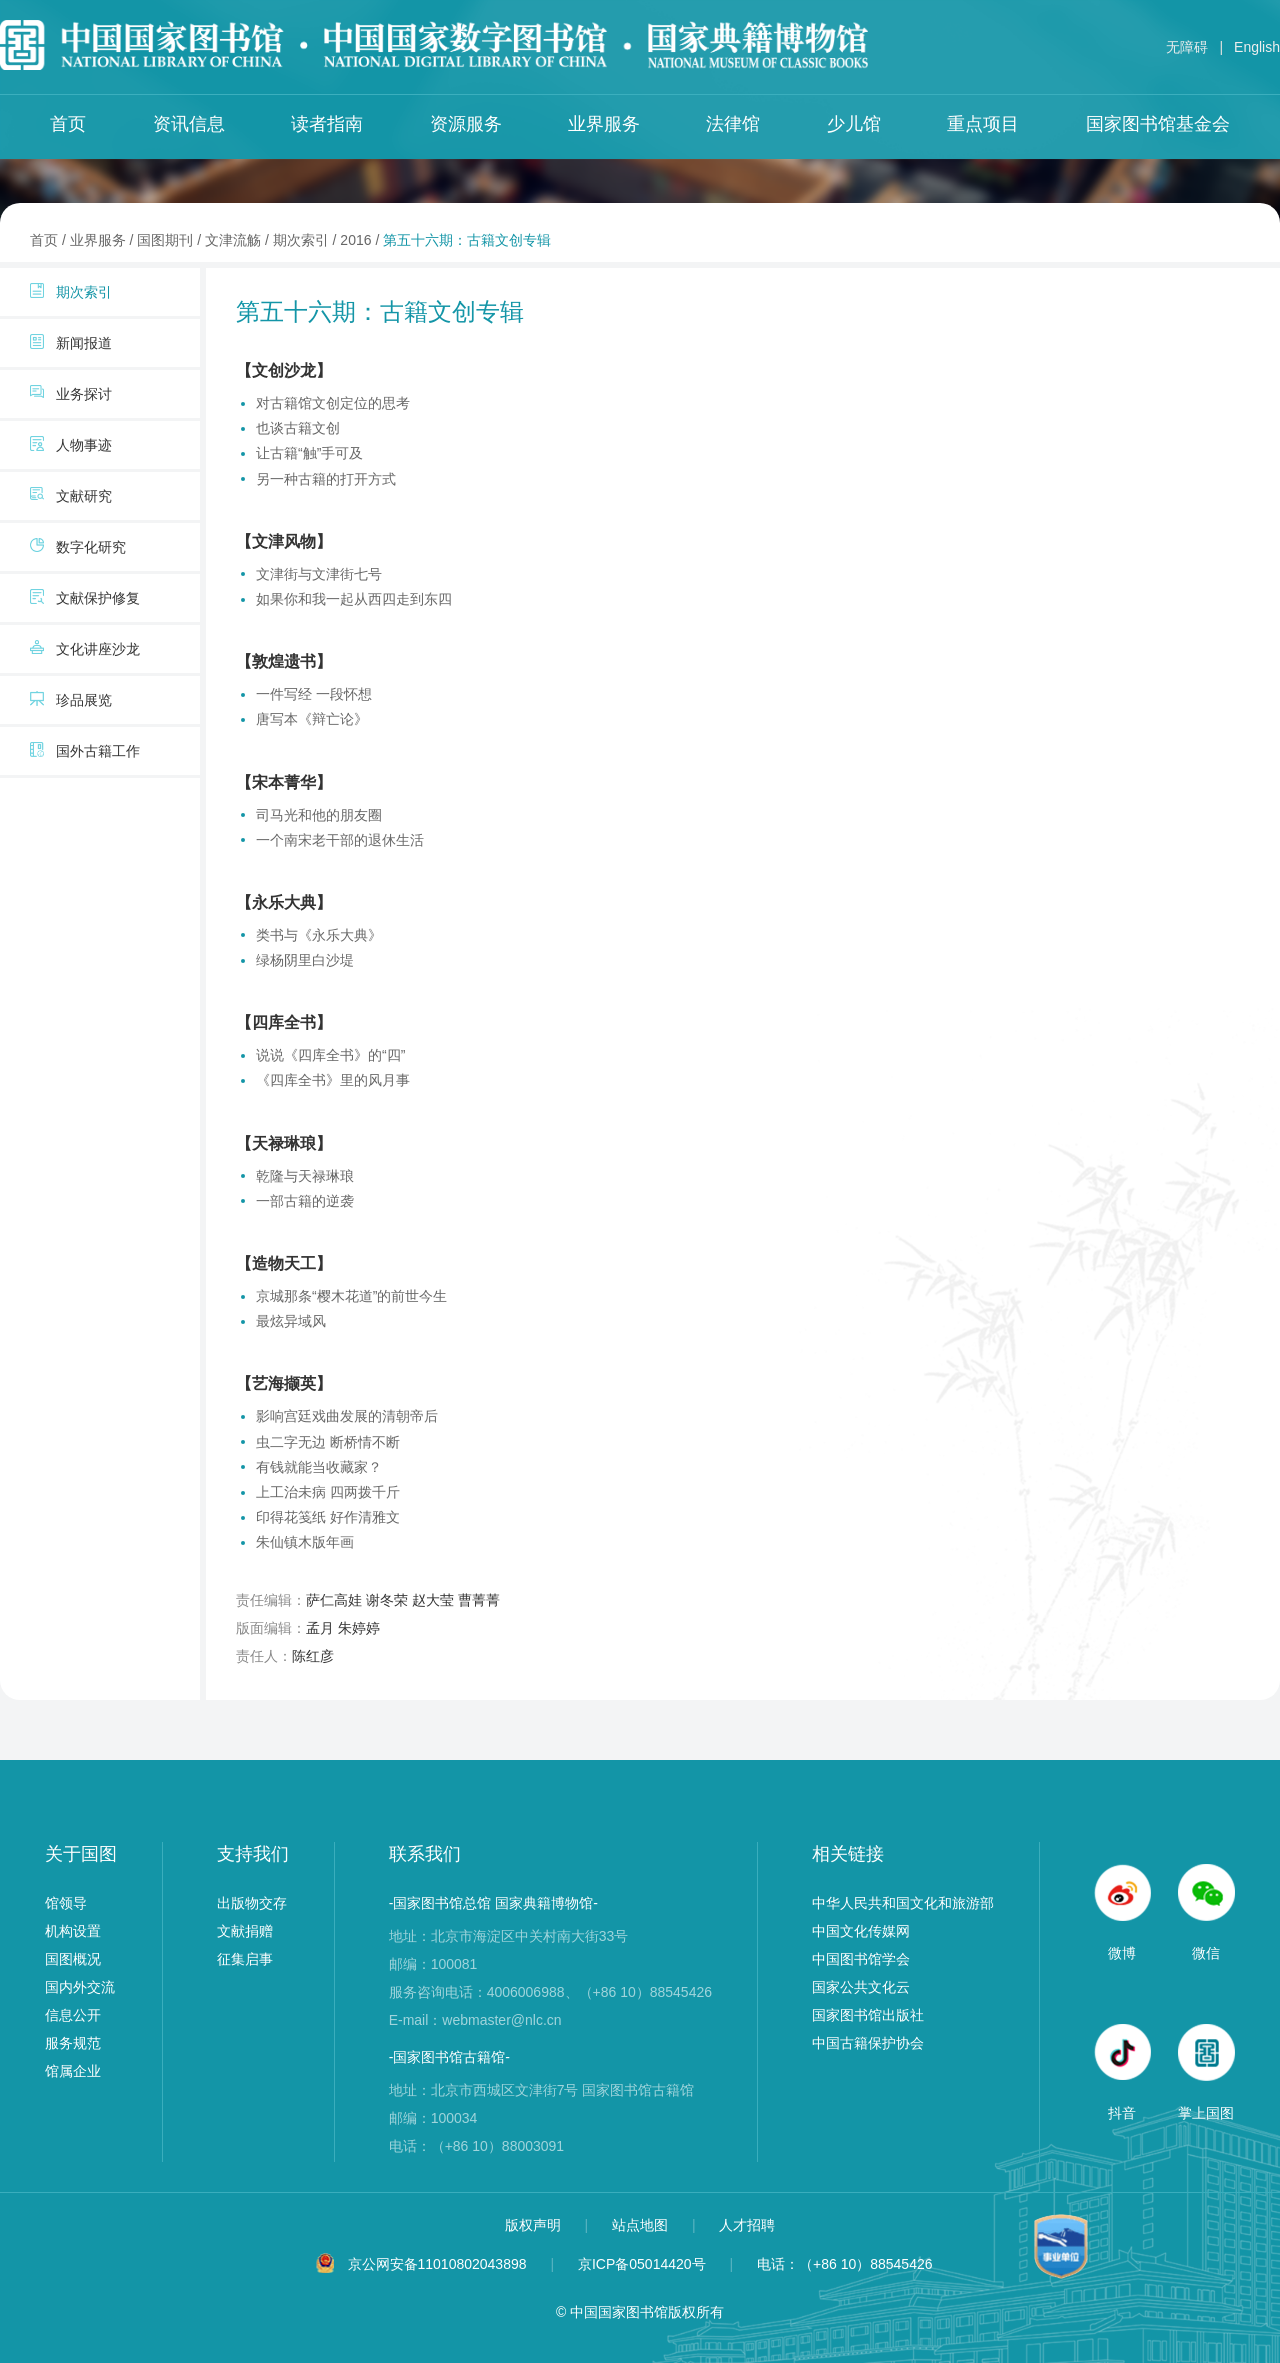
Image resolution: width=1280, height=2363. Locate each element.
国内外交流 (80, 1987)
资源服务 (466, 124)
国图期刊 (165, 240)
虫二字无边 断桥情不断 (328, 1442)
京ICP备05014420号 (642, 2264)
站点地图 (642, 2225)
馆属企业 (73, 2071)
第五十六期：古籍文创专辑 (467, 240)
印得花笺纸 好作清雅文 (328, 1517)
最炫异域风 (291, 1321)
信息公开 (73, 2015)
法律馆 (733, 124)
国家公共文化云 (861, 1987)
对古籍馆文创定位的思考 (333, 403)
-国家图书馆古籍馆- (449, 2057)
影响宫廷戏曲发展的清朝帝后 (347, 1416)
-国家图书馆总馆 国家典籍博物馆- (493, 1903)
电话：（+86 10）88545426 (845, 2264)
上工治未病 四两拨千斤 (328, 1492)
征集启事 (245, 1959)
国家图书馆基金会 (1158, 124)
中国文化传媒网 (861, 1931)
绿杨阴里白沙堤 (305, 960)
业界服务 (604, 124)
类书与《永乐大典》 (319, 935)
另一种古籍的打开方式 (326, 479)
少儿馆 (854, 124)
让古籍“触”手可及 (309, 453)
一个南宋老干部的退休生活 (340, 840)
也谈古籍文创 (298, 428)
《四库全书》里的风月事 (333, 1080)
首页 (68, 124)
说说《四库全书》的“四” (330, 1055)
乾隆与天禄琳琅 (305, 1176)
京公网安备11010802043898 (437, 2264)
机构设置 (73, 1931)
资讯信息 (189, 124)
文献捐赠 (245, 1931)
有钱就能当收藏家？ (319, 1467)
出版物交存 (252, 1903)
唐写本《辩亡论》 (312, 719)
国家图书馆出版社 (868, 2015)
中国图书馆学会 (861, 1959)
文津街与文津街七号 (319, 574)
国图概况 (73, 1959)
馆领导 (66, 1903)
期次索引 (301, 240)
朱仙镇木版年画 (305, 1542)
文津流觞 (233, 240)
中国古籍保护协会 (868, 2043)
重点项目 (983, 124)
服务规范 (73, 2043)
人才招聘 (747, 2225)
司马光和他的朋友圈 (319, 815)
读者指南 (327, 124)
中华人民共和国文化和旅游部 (903, 1903)
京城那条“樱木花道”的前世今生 (351, 1296)
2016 (355, 240)
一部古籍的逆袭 (305, 1201)
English (1257, 47)
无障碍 (1187, 47)
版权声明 (535, 2225)
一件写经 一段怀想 (314, 694)
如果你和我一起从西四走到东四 (354, 599)
